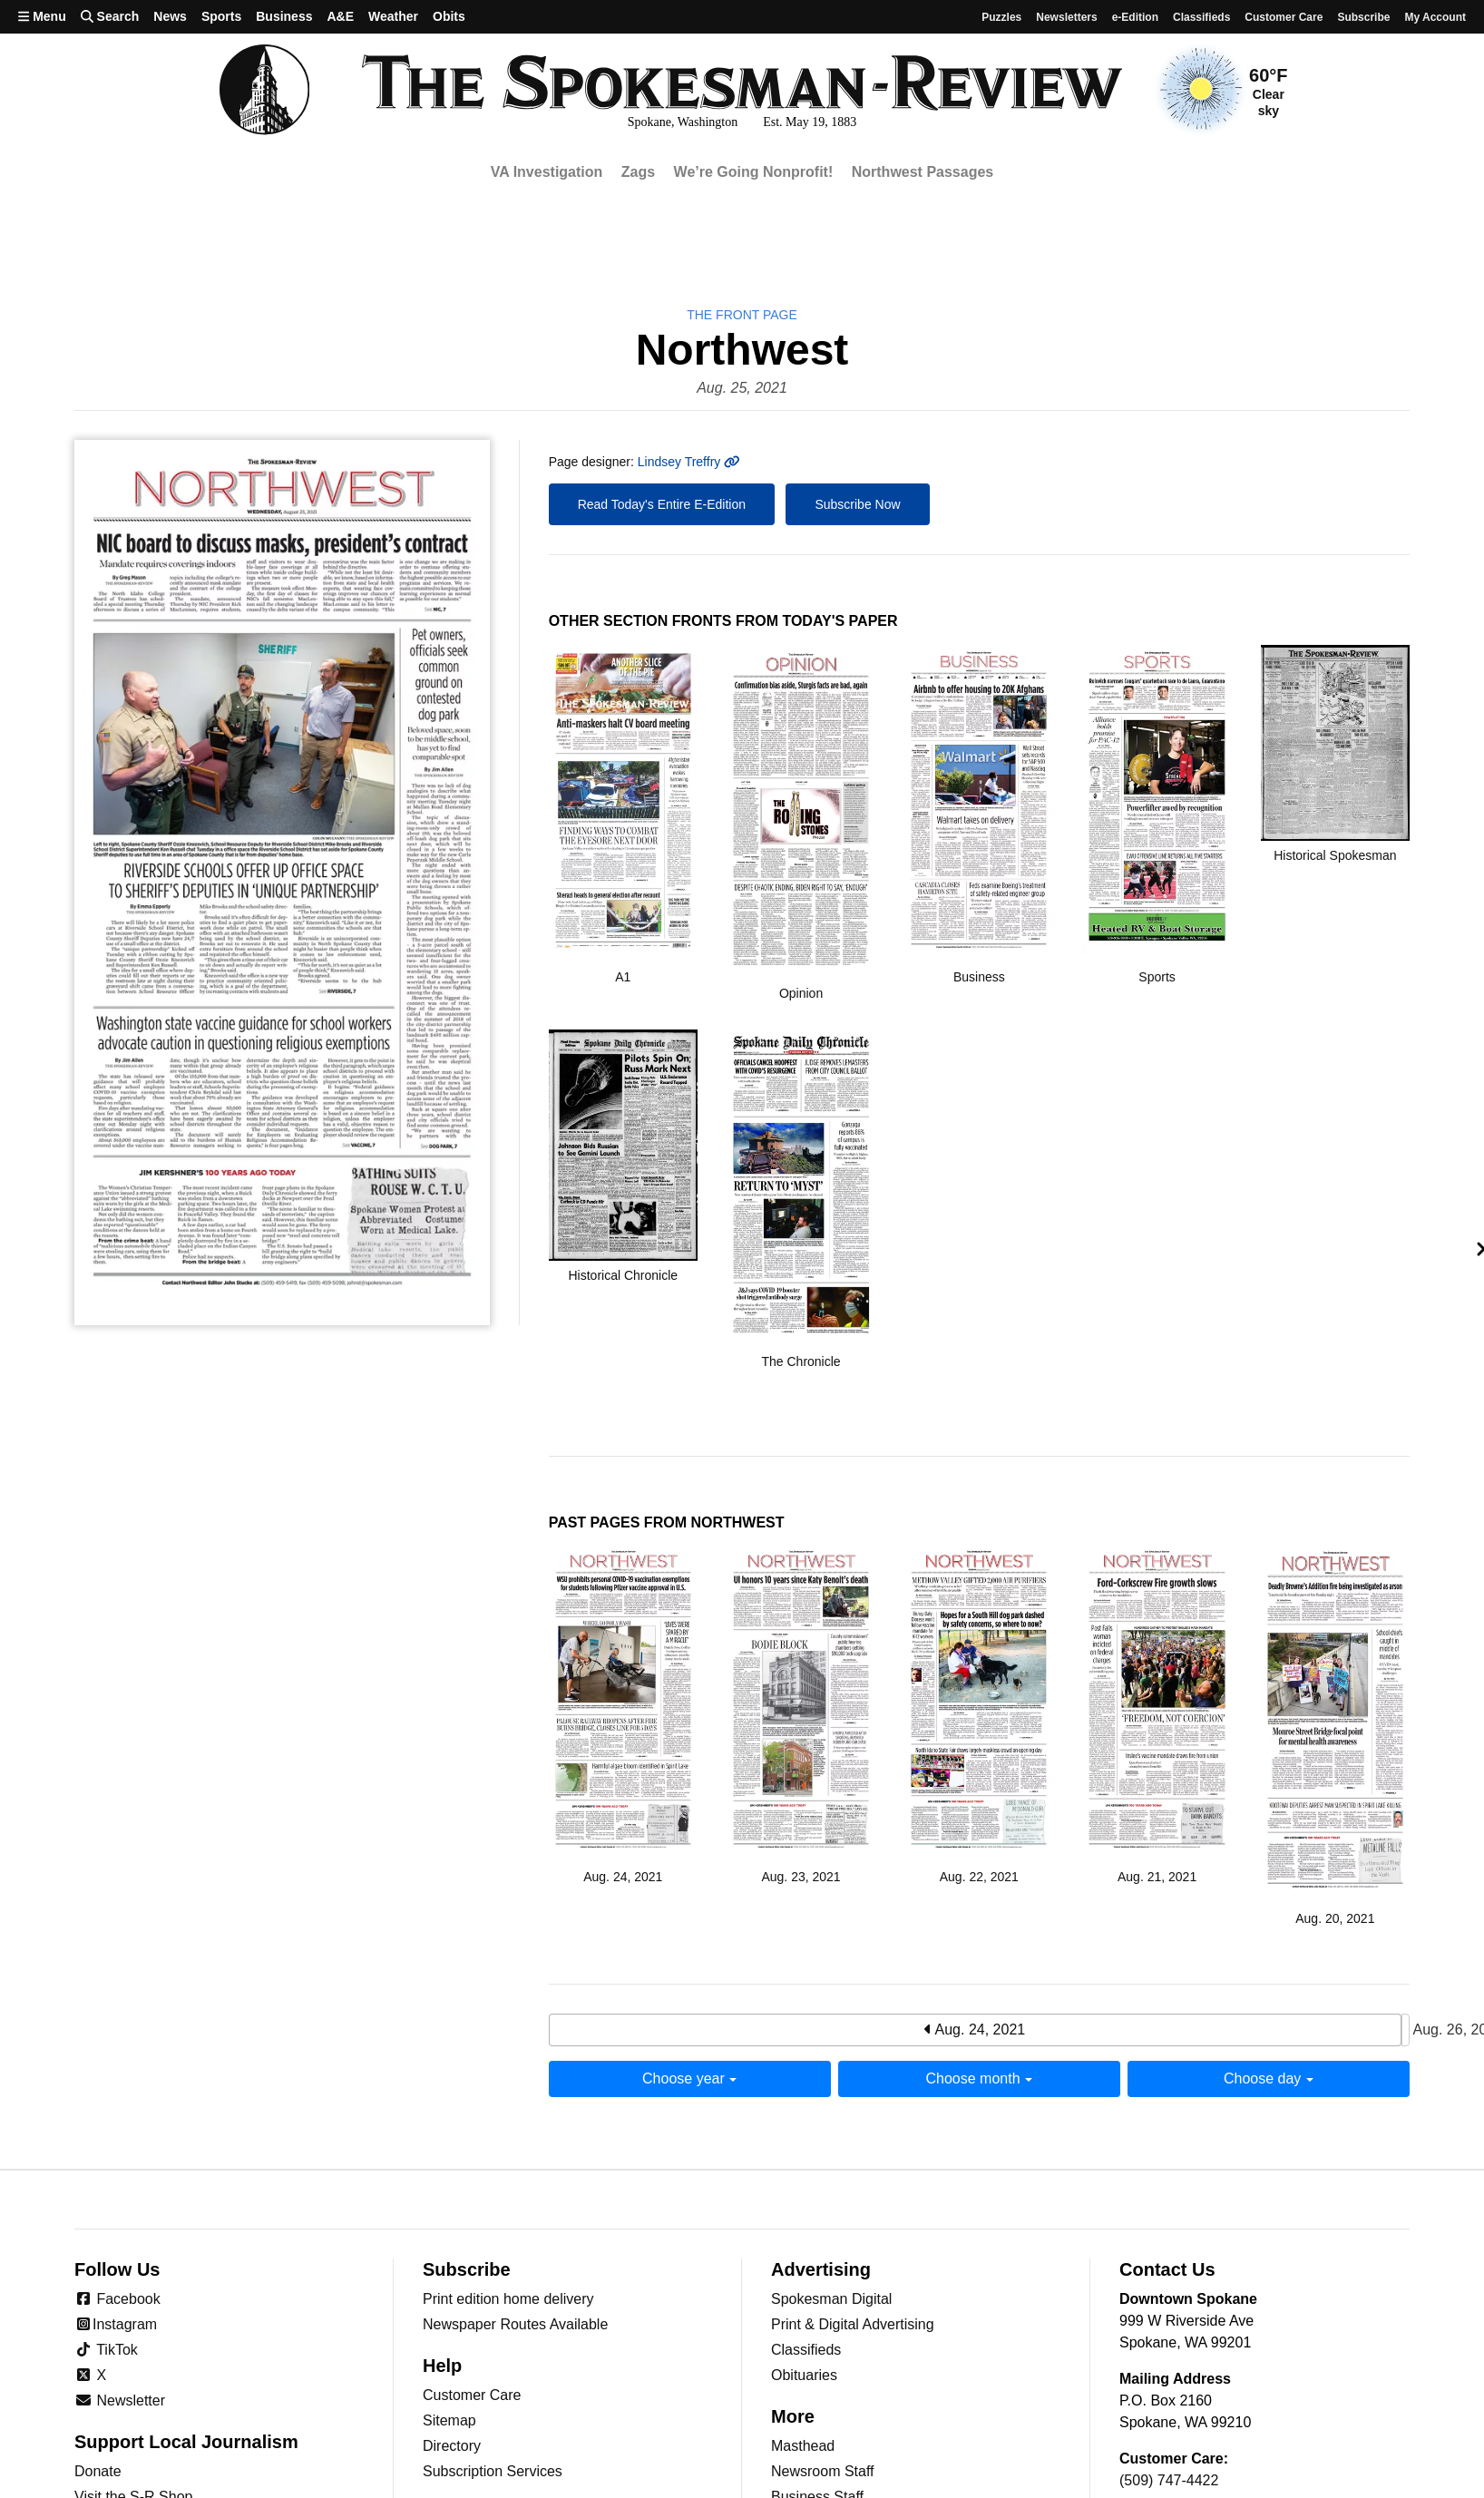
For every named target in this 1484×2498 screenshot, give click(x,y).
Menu (42, 16)
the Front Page (742, 314)
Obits (449, 16)
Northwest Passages (923, 172)
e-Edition (1135, 17)
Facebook (117, 2299)
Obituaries (804, 2375)
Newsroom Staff (822, 2471)
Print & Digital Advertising (852, 2324)
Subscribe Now (857, 504)
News (170, 16)
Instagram (115, 2324)
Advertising (821, 2269)
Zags (638, 172)
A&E (340, 16)
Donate (98, 2471)
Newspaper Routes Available (515, 2324)
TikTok (106, 2349)
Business (284, 16)
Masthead (803, 2446)
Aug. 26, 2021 (1405, 2030)
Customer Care (1284, 17)
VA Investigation (547, 172)
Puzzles (1001, 17)
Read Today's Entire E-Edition (662, 504)
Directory (452, 2446)
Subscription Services (492, 2471)
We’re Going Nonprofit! (754, 172)
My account (1435, 17)
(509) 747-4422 (1168, 2480)
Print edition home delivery (508, 2299)
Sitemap (449, 2420)
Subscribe (1363, 17)
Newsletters (1066, 17)
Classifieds (1201, 17)
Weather (393, 16)
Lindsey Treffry (689, 461)
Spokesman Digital (831, 2299)
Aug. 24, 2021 (974, 2029)
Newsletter (119, 2400)
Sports (221, 16)
